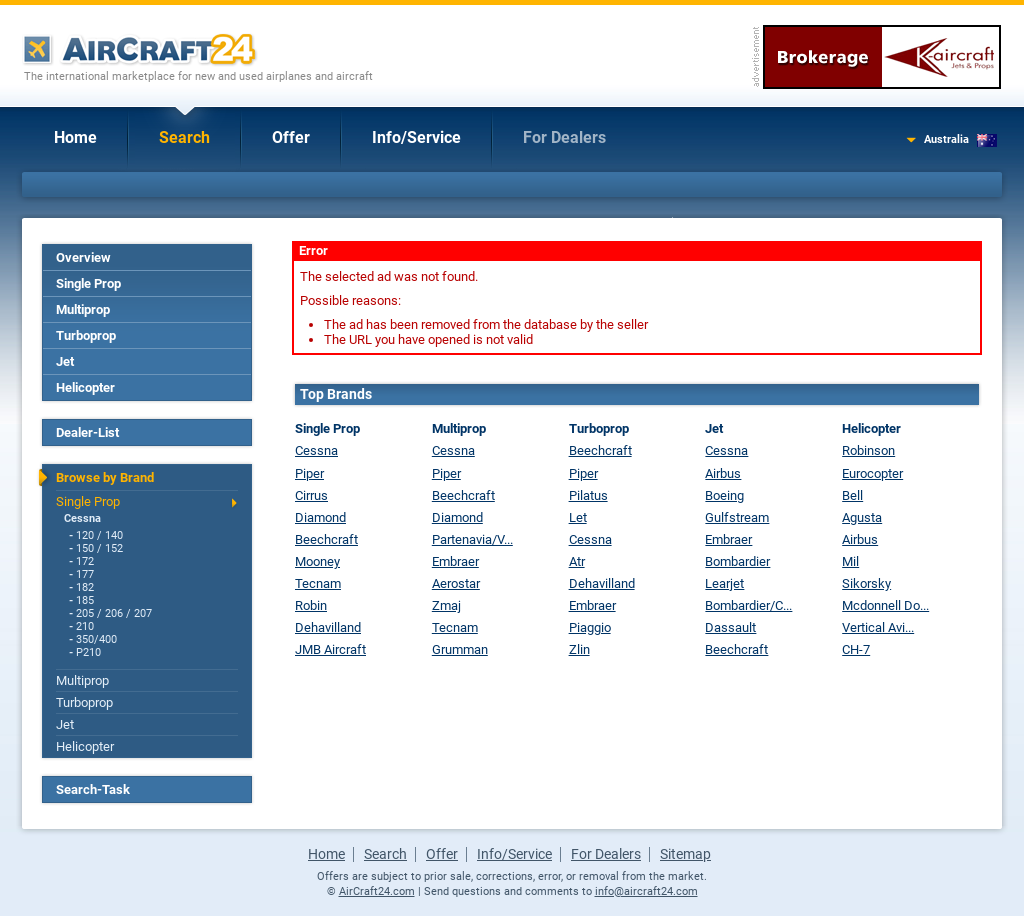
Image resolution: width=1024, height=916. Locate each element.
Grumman (460, 649)
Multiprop (83, 309)
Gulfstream (737, 517)
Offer (291, 137)
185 (85, 600)
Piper (309, 473)
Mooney (317, 561)
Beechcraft (326, 539)
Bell (852, 495)
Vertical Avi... (878, 627)
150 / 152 (99, 548)
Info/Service (416, 137)
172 (85, 561)
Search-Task (93, 789)
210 (85, 626)
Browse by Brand (105, 477)
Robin (311, 605)
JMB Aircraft (330, 649)
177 (85, 574)
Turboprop (86, 335)
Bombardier (737, 561)
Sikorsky (866, 583)
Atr (577, 561)
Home (75, 137)
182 (85, 587)
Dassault (730, 627)
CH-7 (856, 649)
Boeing (724, 495)
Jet (65, 361)
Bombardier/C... (748, 605)
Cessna (82, 518)
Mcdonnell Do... (885, 605)
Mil (850, 561)
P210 (88, 652)
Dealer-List (87, 432)
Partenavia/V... (472, 539)
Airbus (723, 473)
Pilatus (588, 495)
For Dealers (564, 137)
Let (578, 517)
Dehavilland (328, 627)
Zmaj (446, 605)
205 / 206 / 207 (114, 613)
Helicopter (85, 387)
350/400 (96, 639)
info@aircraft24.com (646, 891)
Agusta (862, 517)
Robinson (868, 450)
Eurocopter (872, 473)
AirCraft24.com (377, 891)
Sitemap (685, 854)
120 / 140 (99, 535)
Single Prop (88, 283)
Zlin (579, 649)
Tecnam (318, 583)
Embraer (455, 561)
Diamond (320, 517)
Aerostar (456, 583)
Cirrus (311, 495)
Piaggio (590, 627)
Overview (83, 257)
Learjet (724, 583)
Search (184, 137)
